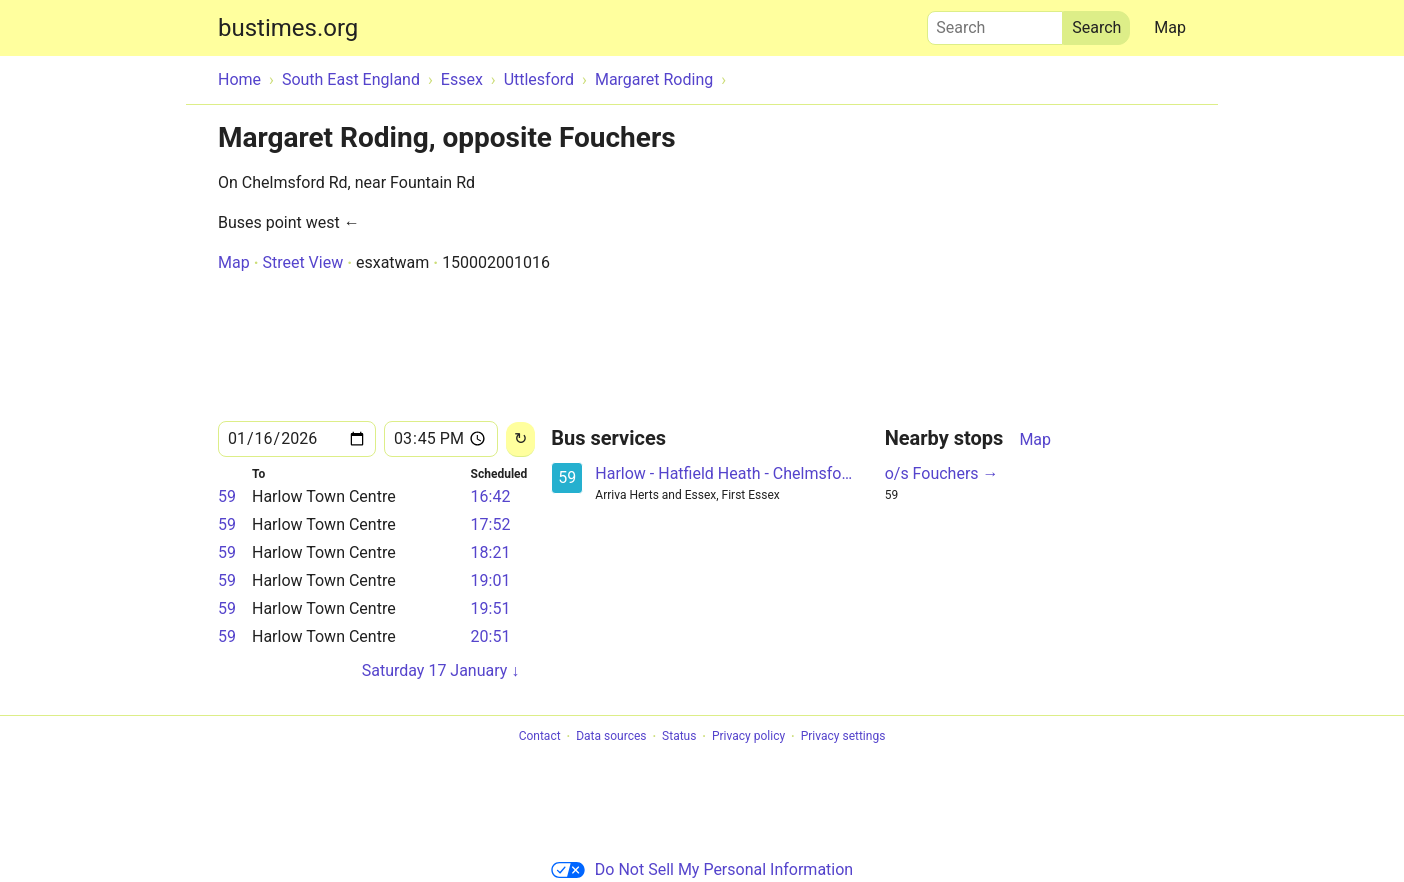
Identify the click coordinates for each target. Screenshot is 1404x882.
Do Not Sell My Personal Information (702, 869)
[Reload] (520, 439)
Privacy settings (843, 737)
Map (1170, 27)
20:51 (491, 636)
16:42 (491, 496)
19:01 (491, 580)
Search (995, 23)
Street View (302, 262)
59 (227, 496)
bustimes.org (288, 28)
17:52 (491, 524)
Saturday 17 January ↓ (441, 670)
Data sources (611, 737)
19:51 (491, 608)
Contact (540, 737)
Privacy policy (748, 737)
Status (679, 737)
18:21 (491, 552)
